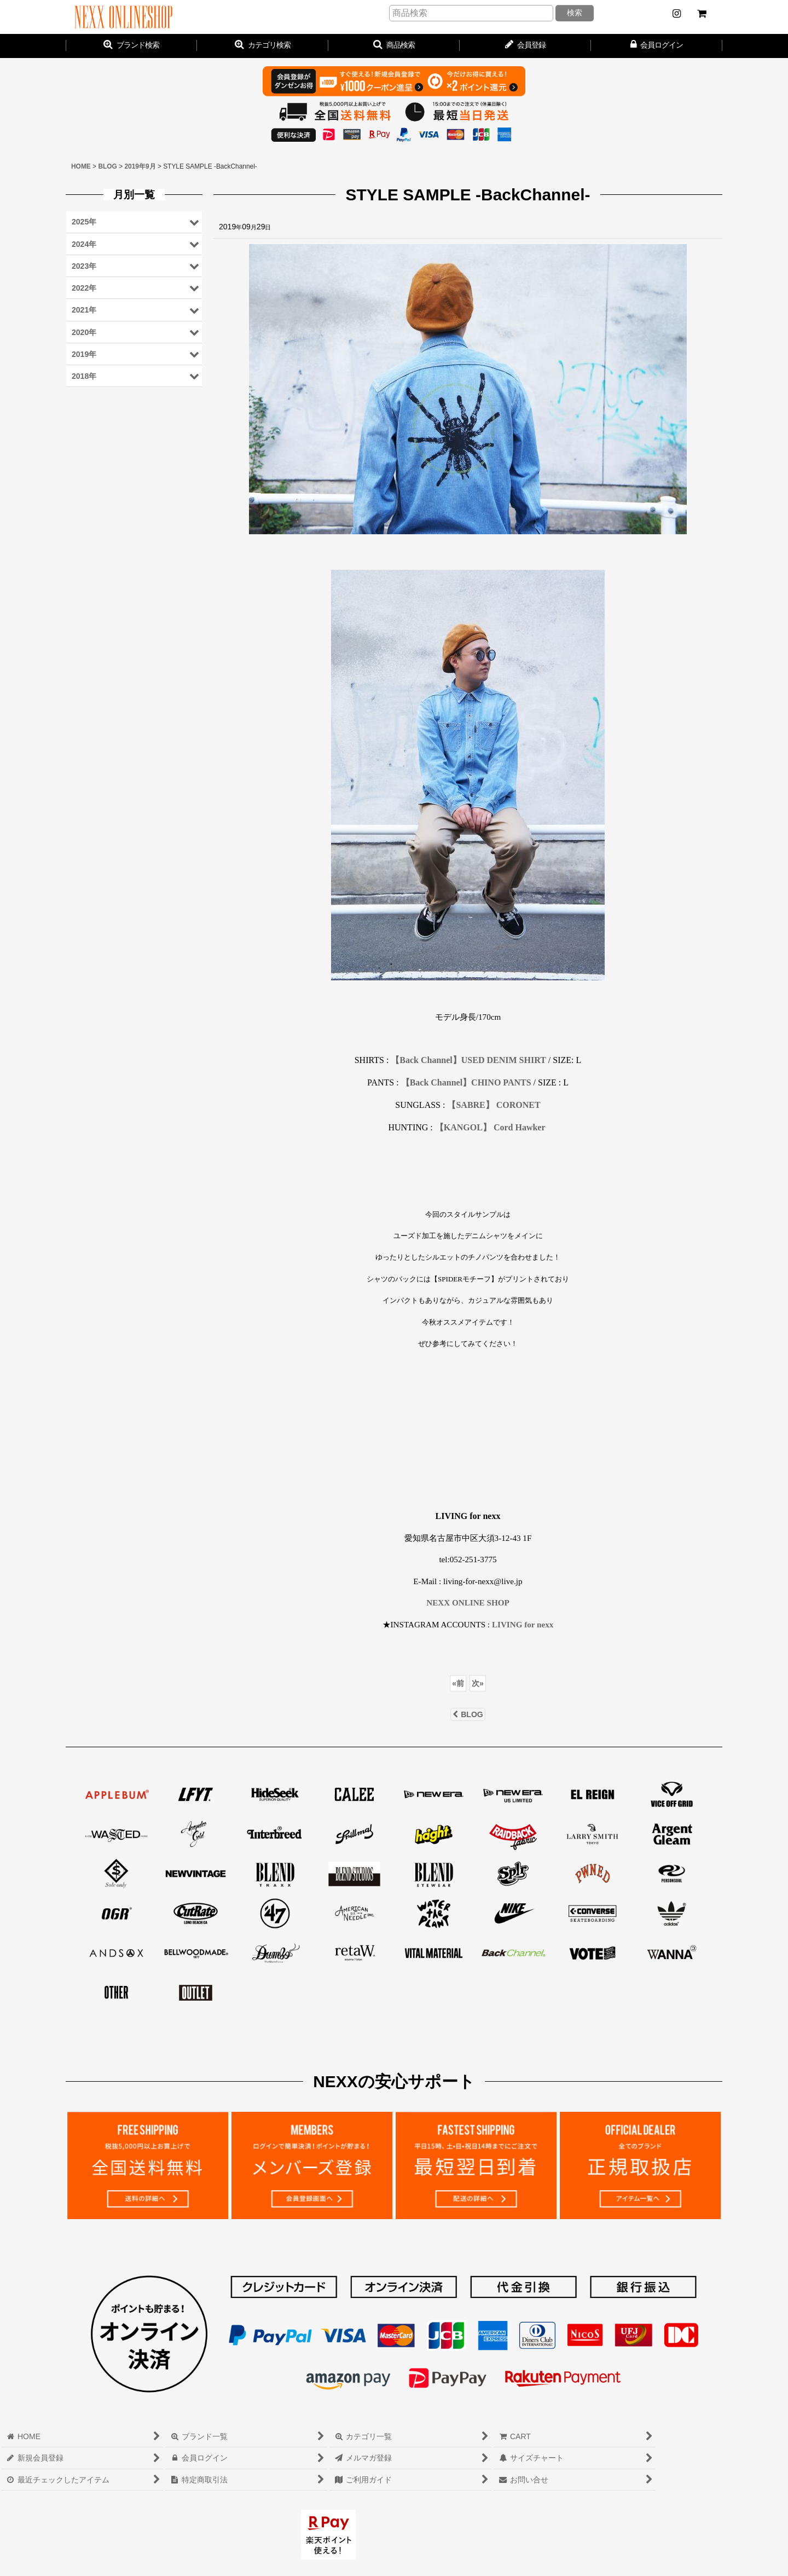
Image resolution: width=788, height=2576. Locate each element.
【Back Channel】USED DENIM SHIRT (468, 1060)
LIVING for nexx (523, 1624)
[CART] (701, 13)
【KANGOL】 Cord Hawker (490, 1127)
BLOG (468, 1714)
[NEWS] (676, 13)
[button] (394, 46)
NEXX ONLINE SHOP (467, 1602)
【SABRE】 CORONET (493, 1105)
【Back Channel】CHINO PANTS (466, 1082)
